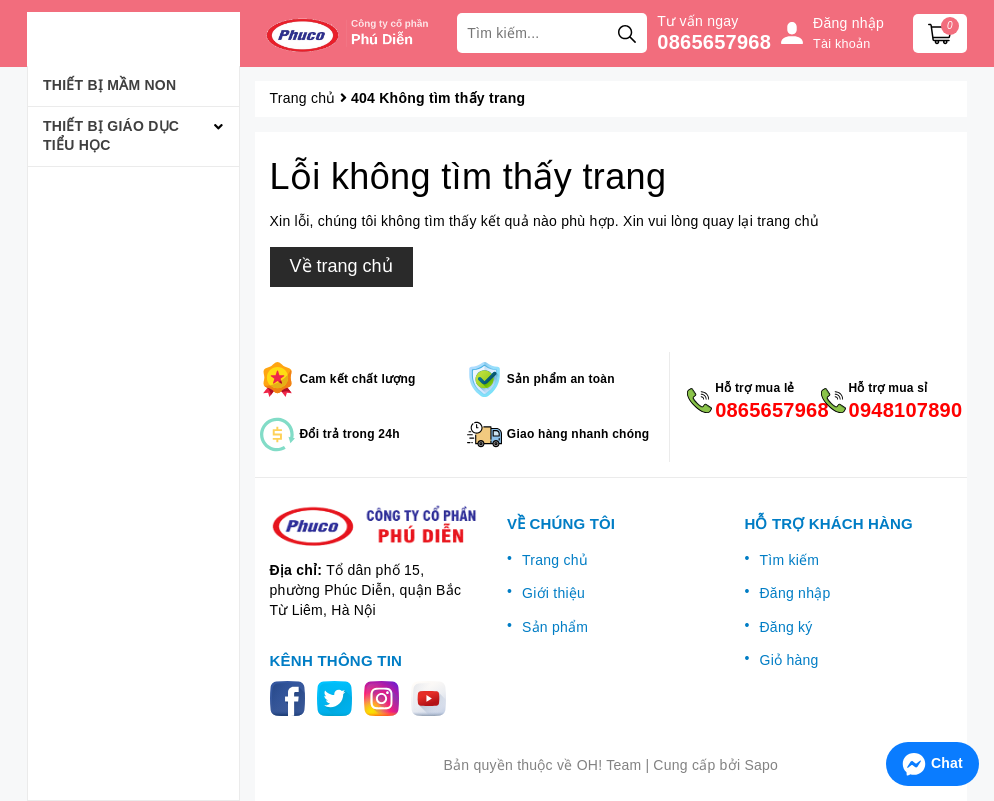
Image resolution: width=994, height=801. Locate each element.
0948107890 (900, 410)
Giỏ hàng (789, 660)
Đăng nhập (795, 593)
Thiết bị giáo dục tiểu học (111, 136)
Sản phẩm (555, 627)
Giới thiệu (553, 593)
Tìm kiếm (790, 560)
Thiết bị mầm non (109, 85)
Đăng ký (786, 627)
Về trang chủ (341, 266)
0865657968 (714, 42)
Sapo (761, 765)
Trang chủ (555, 560)
